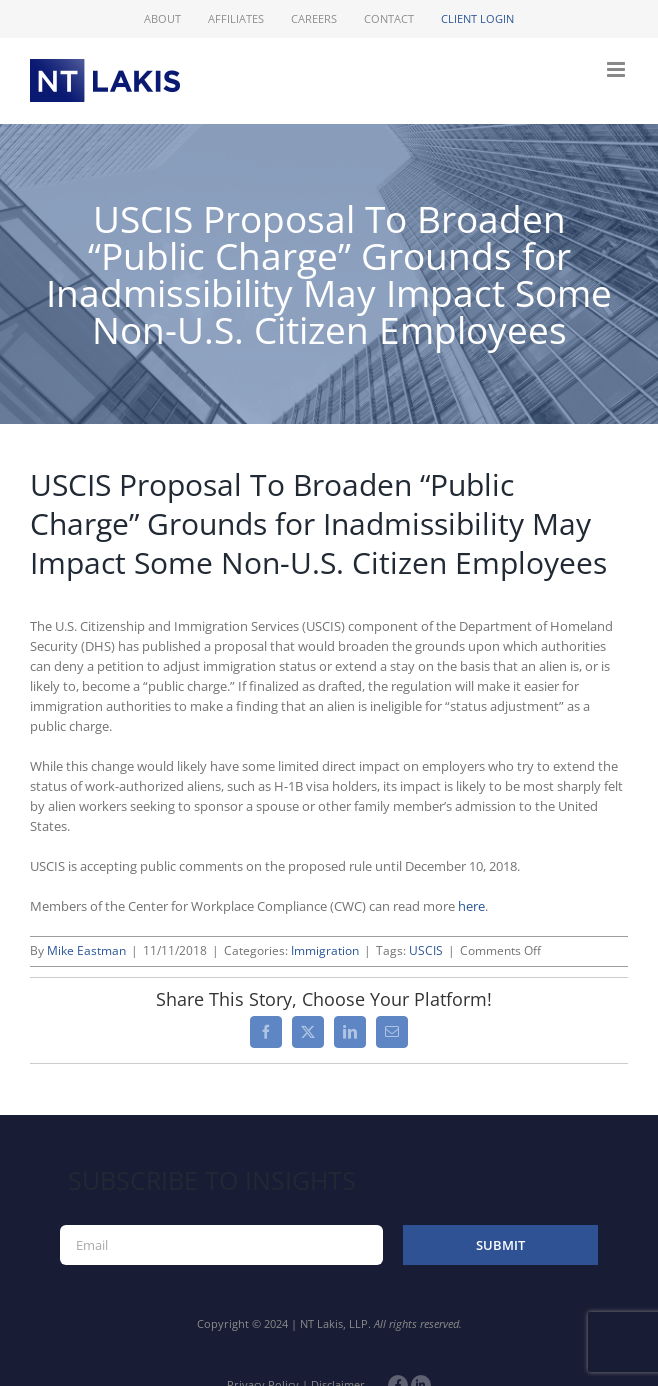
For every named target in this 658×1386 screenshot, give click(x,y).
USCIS (426, 950)
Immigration (325, 950)
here (471, 906)
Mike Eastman (86, 950)
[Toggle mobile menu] (617, 69)
